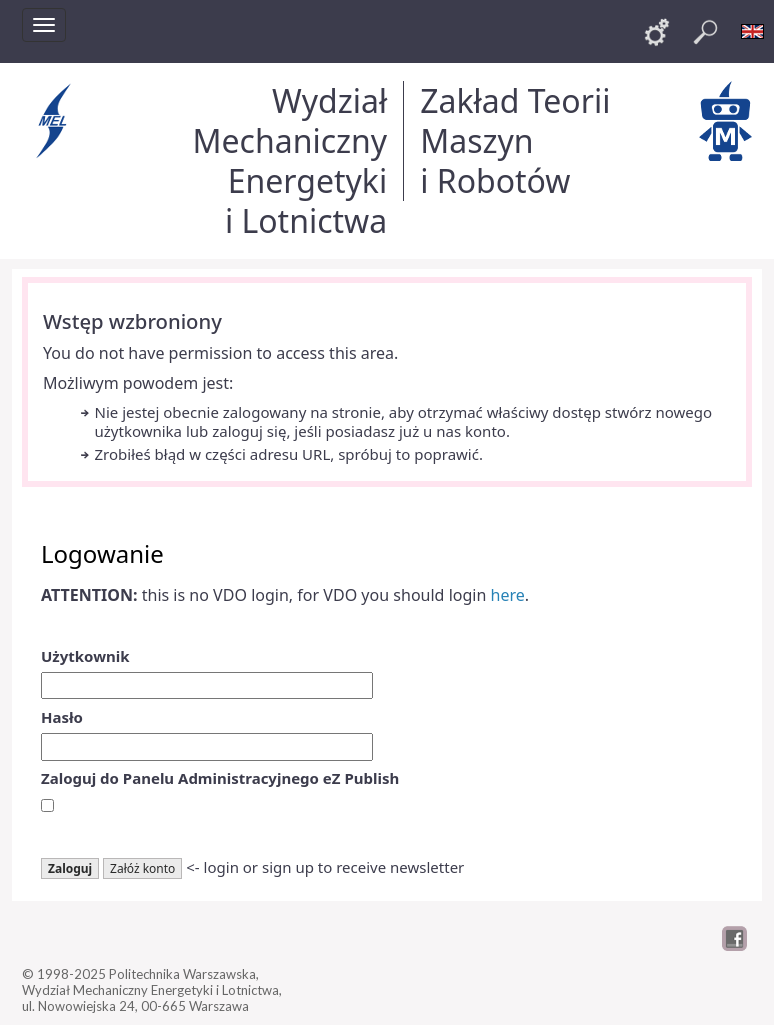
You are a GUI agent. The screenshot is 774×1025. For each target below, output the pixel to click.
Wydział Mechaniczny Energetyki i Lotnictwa (289, 160)
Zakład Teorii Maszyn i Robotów (515, 140)
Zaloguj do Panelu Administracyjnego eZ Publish (220, 778)
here (508, 595)
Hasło (62, 717)
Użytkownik (85, 656)
